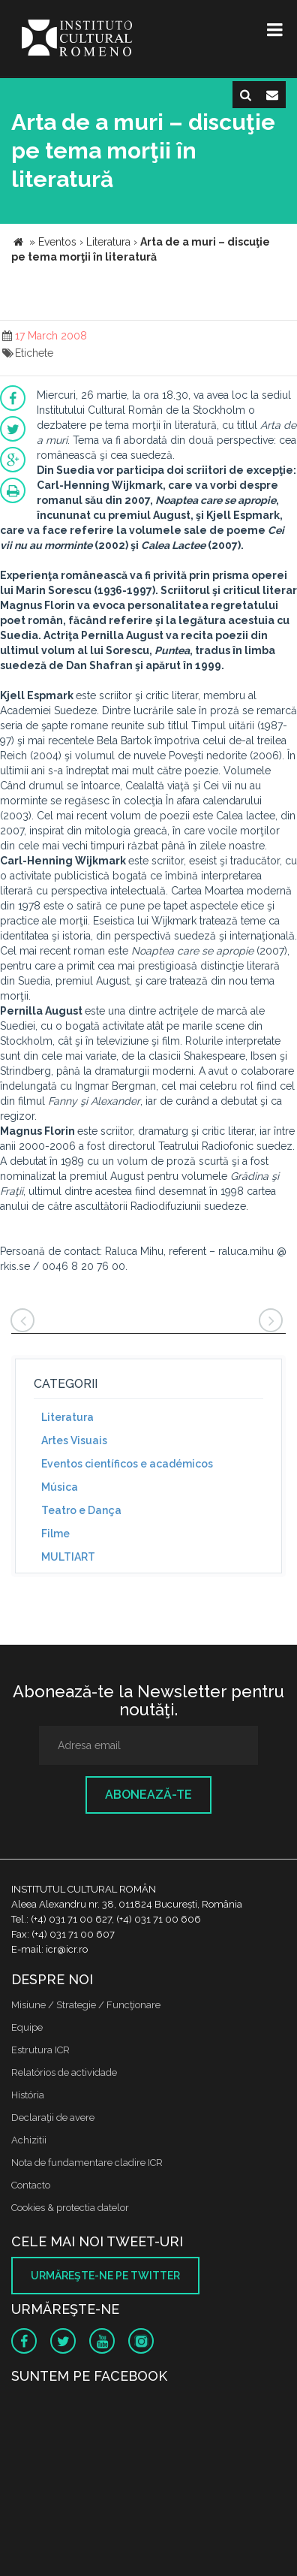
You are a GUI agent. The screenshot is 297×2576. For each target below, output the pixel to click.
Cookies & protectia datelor (70, 2207)
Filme (55, 1534)
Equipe (27, 2027)
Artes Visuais (74, 1440)
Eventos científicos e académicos (127, 1464)
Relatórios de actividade (64, 2072)
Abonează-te (148, 1794)
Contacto (30, 2185)
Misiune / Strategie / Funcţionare (85, 2004)
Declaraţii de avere (52, 2117)
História (27, 2095)
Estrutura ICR (40, 2050)
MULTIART (68, 1557)
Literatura (67, 1417)
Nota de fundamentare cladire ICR (87, 2162)
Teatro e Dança (81, 1510)
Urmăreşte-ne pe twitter (105, 2276)
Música (59, 1487)
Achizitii (28, 2140)
